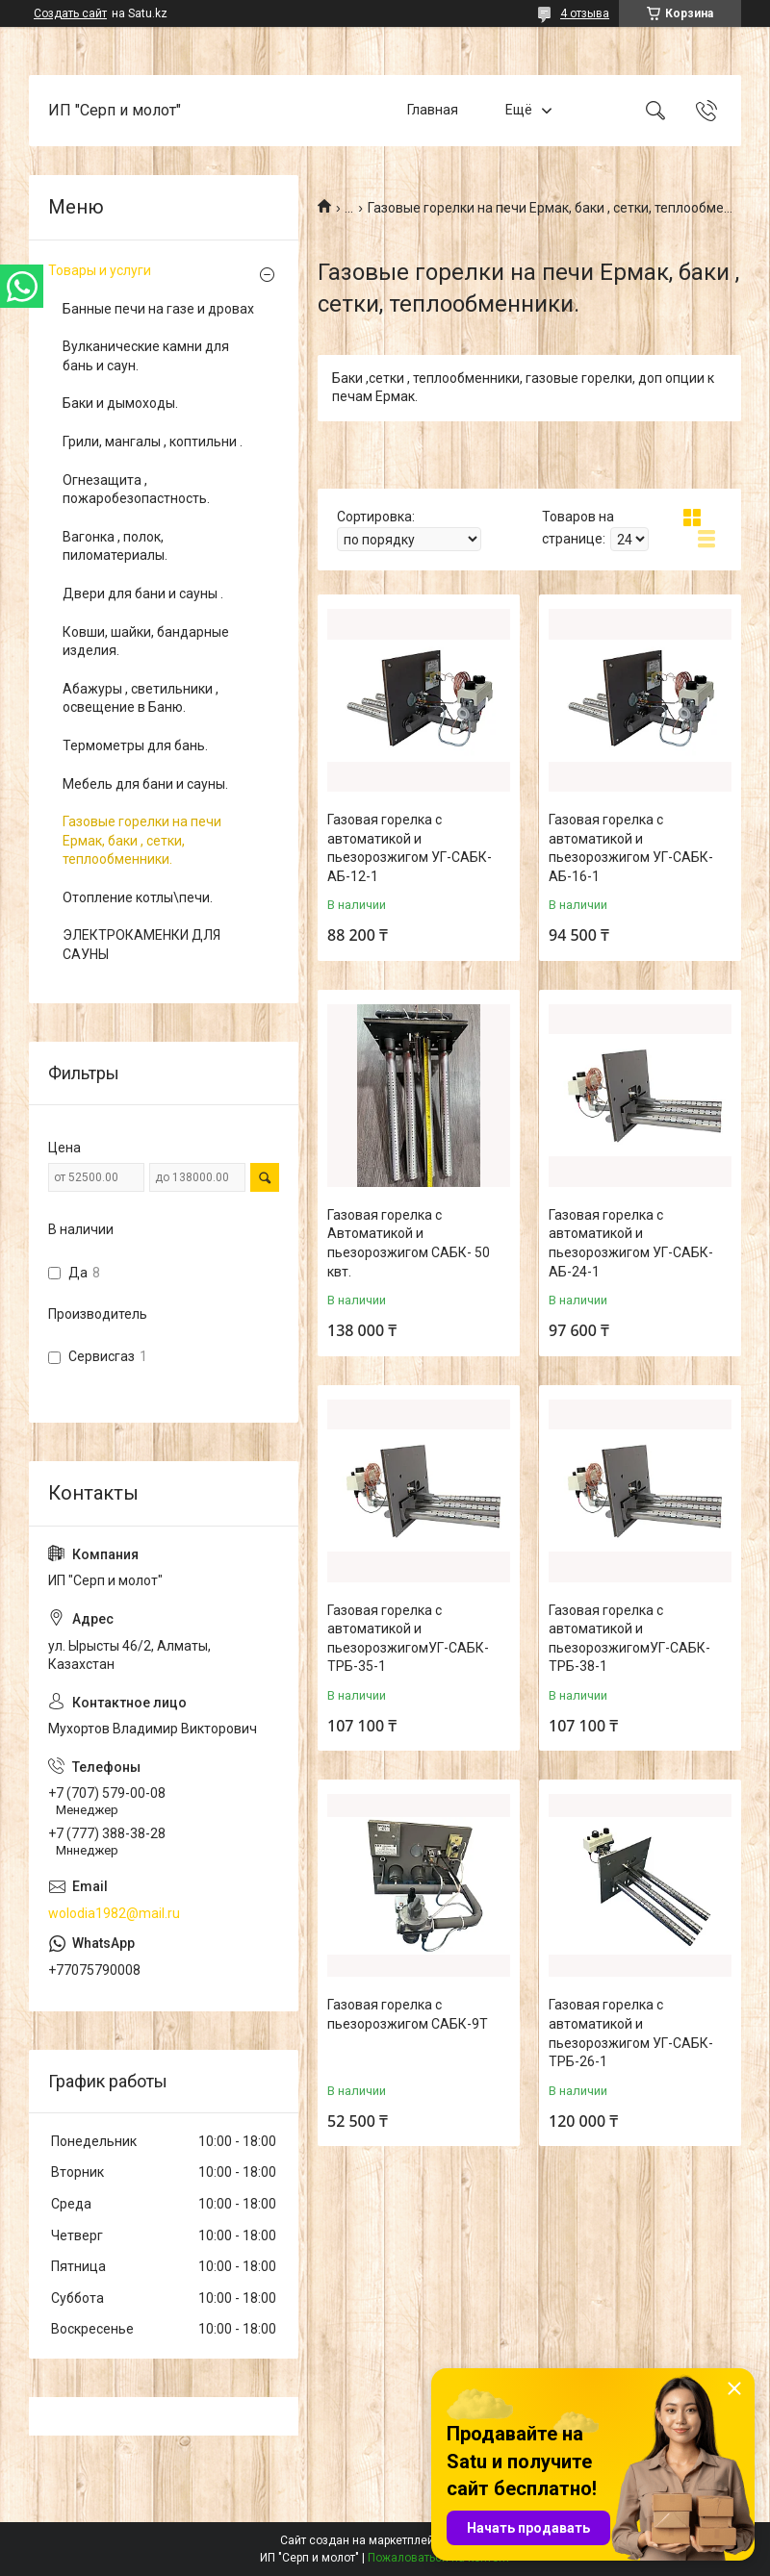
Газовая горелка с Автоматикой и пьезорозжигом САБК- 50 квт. (408, 1243)
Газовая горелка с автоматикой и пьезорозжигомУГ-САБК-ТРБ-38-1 (629, 1639)
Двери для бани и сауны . (143, 593)
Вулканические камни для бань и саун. (146, 356)
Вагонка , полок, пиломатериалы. (115, 546)
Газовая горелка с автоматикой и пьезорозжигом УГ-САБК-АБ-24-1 (631, 1243)
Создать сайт (70, 13)
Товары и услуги (99, 270)
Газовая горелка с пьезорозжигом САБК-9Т (407, 2014)
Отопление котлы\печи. (138, 897)
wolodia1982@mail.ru (114, 1913)
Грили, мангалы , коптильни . (153, 441)
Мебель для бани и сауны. (145, 784)
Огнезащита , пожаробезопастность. (136, 489)
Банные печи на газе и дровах (158, 308)
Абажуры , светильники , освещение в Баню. (140, 698)
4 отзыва (584, 13)
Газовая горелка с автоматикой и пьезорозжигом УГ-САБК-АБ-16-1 (631, 848)
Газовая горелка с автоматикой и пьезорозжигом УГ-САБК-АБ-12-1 (409, 848)
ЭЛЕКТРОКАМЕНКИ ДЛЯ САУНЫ (141, 944)
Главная (432, 109)
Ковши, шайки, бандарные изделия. (146, 641)
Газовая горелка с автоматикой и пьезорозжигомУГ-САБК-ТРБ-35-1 (408, 1639)
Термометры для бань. (135, 745)
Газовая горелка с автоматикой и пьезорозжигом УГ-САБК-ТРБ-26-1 (631, 2033)
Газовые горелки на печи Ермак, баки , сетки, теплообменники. (142, 840)
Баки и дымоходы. (120, 403)
